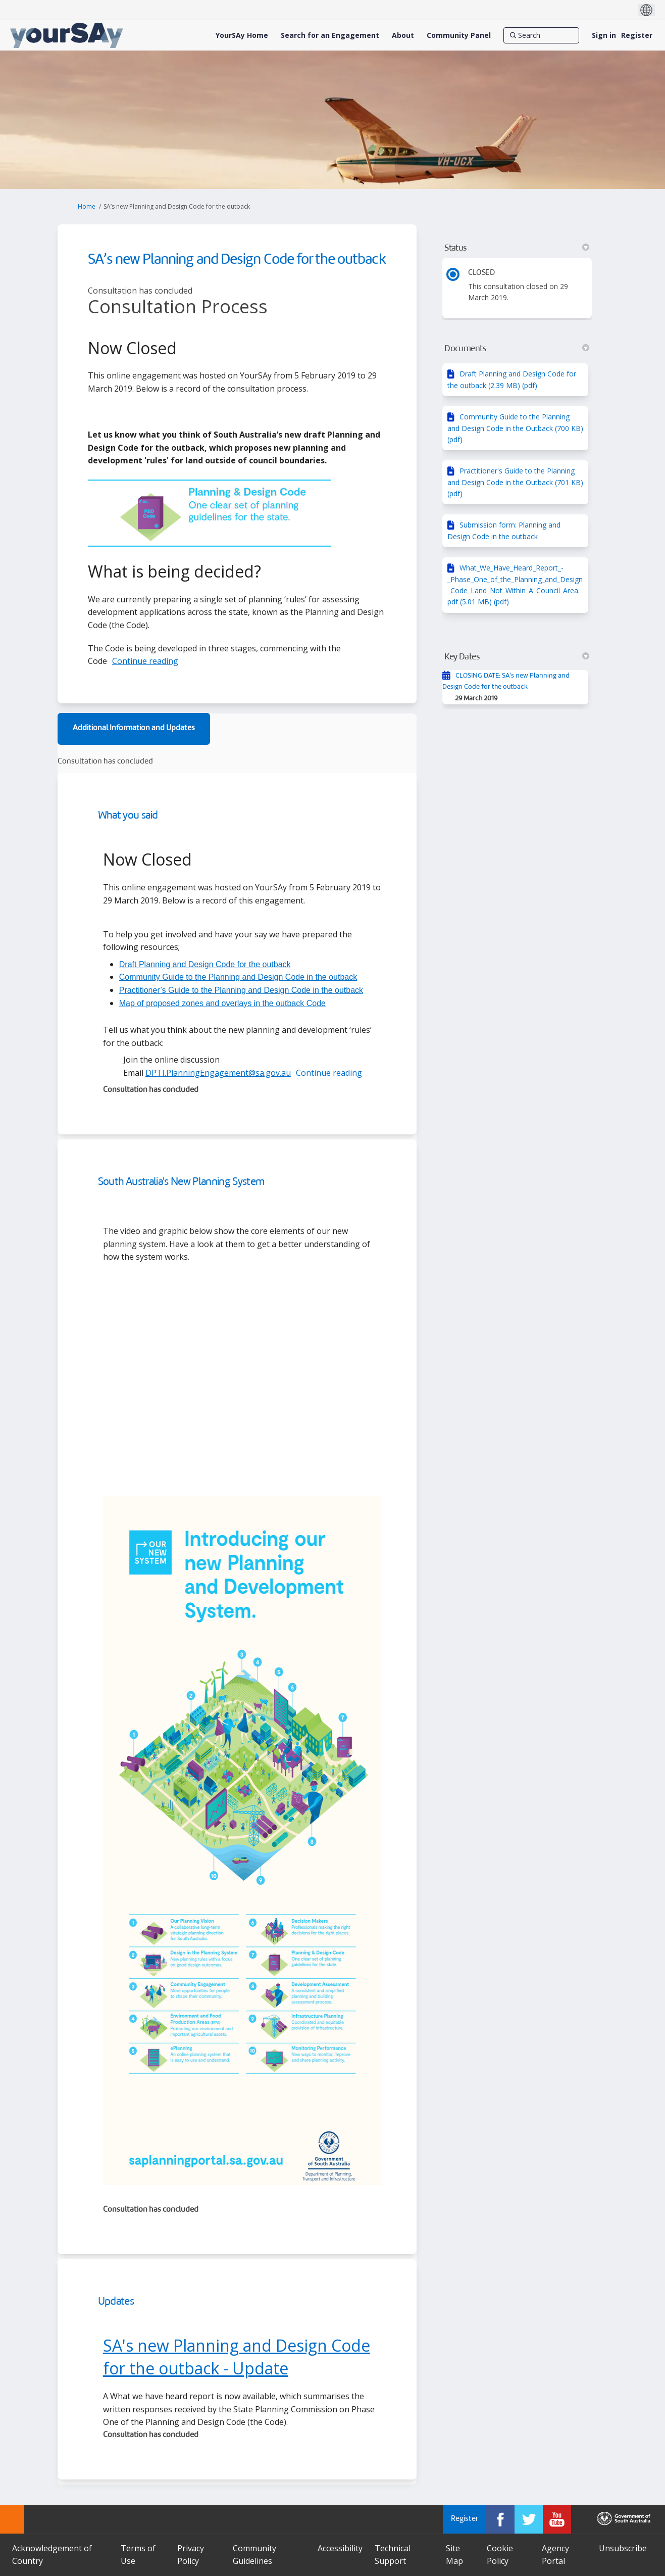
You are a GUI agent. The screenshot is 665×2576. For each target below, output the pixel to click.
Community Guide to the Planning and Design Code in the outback (238, 977)
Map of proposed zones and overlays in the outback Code (222, 1003)
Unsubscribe (623, 2548)
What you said (128, 815)
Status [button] (516, 248)
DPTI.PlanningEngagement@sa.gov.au (218, 1072)
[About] (403, 35)
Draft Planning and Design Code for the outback (205, 964)
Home (86, 206)
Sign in (604, 35)
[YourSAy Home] (242, 35)
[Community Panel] (458, 35)
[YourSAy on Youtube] (557, 2519)
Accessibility (340, 2548)
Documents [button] (516, 348)
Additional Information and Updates (134, 728)
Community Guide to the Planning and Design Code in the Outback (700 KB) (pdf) (515, 428)
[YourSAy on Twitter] (529, 2519)
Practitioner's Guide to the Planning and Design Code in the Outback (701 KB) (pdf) (515, 482)
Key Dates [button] (516, 656)
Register (636, 35)
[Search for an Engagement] (330, 35)
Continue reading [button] (145, 660)
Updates (116, 2302)
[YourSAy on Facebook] (500, 2519)
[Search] (541, 35)
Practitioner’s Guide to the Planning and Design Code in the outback (241, 990)
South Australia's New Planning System (181, 1182)
